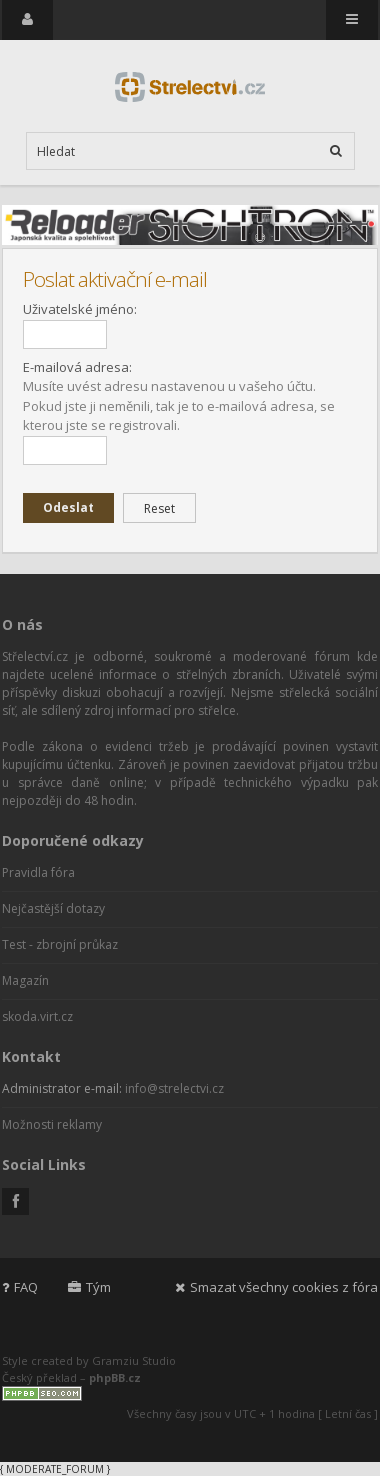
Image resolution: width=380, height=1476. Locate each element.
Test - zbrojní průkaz (60, 944)
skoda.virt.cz (37, 1016)
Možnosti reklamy (52, 1124)
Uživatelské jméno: (80, 309)
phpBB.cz (115, 1377)
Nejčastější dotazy (53, 908)
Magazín (25, 980)
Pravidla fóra (38, 872)
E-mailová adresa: (77, 367)
